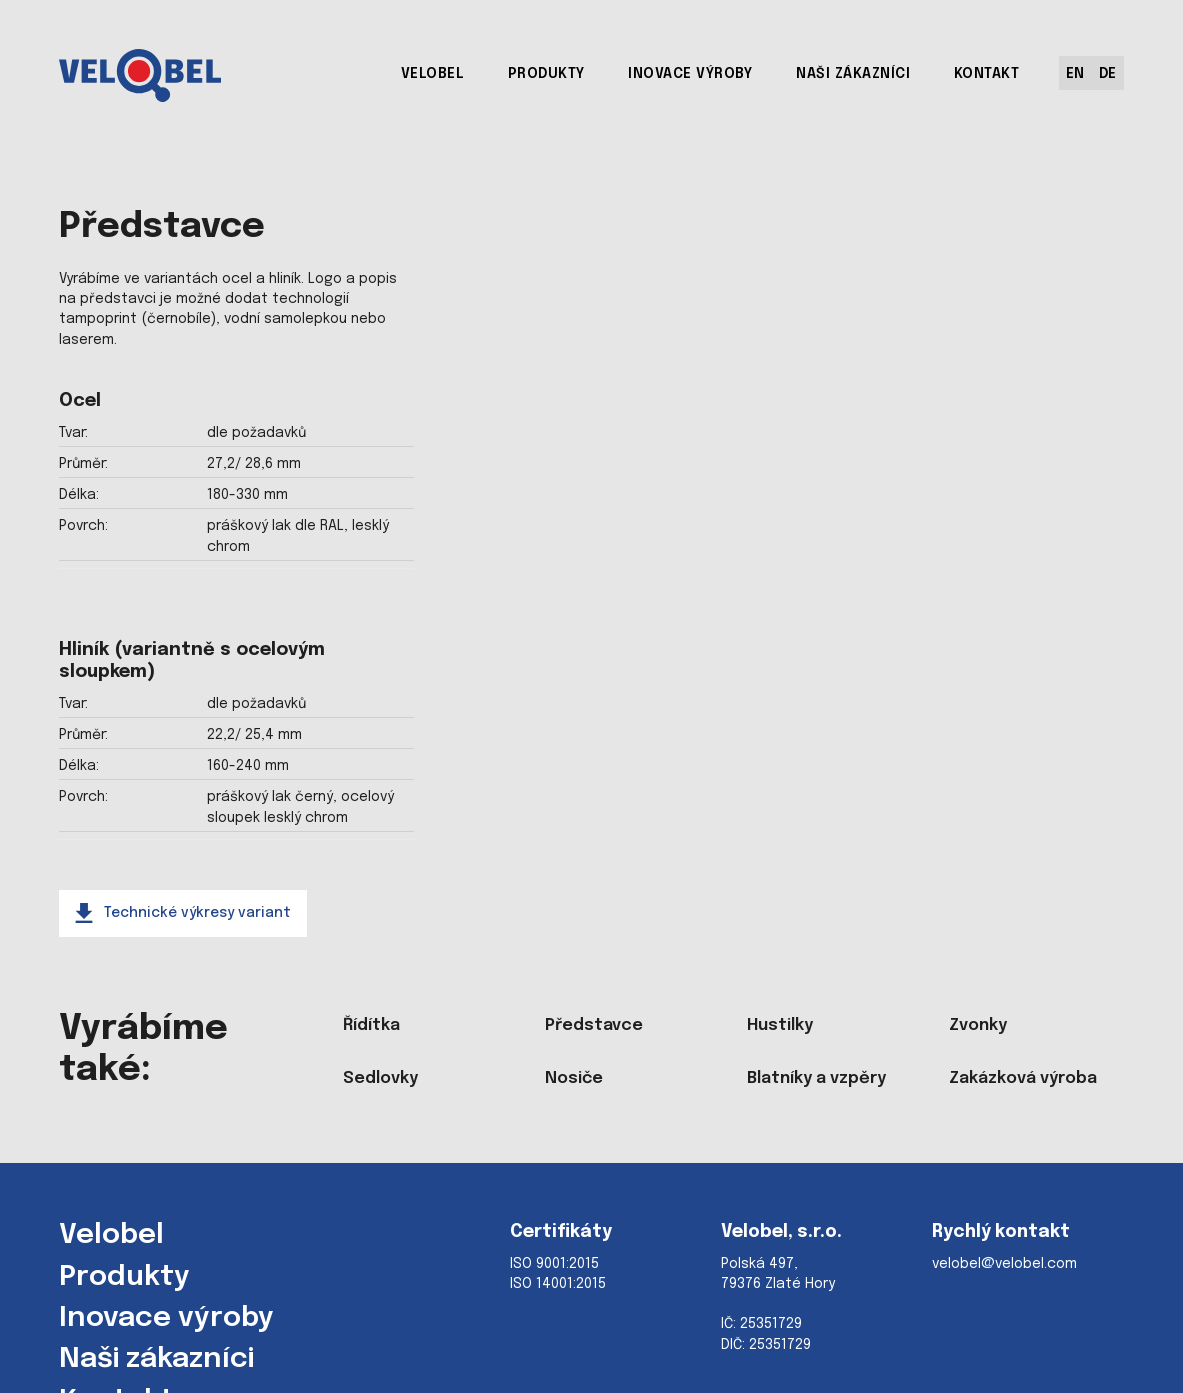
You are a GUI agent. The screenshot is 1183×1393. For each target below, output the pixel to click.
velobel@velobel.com (1004, 1264)
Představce (594, 1025)
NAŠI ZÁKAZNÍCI (853, 74)
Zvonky (978, 1025)
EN (1075, 74)
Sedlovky (380, 1078)
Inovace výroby (166, 1319)
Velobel (111, 1236)
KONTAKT (987, 74)
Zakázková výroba (1023, 1078)
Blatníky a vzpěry (816, 1078)
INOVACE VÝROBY (690, 74)
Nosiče (574, 1078)
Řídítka (371, 1025)
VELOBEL (433, 74)
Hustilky (780, 1025)
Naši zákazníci (156, 1360)
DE (1108, 74)
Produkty (124, 1278)
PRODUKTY (546, 74)
